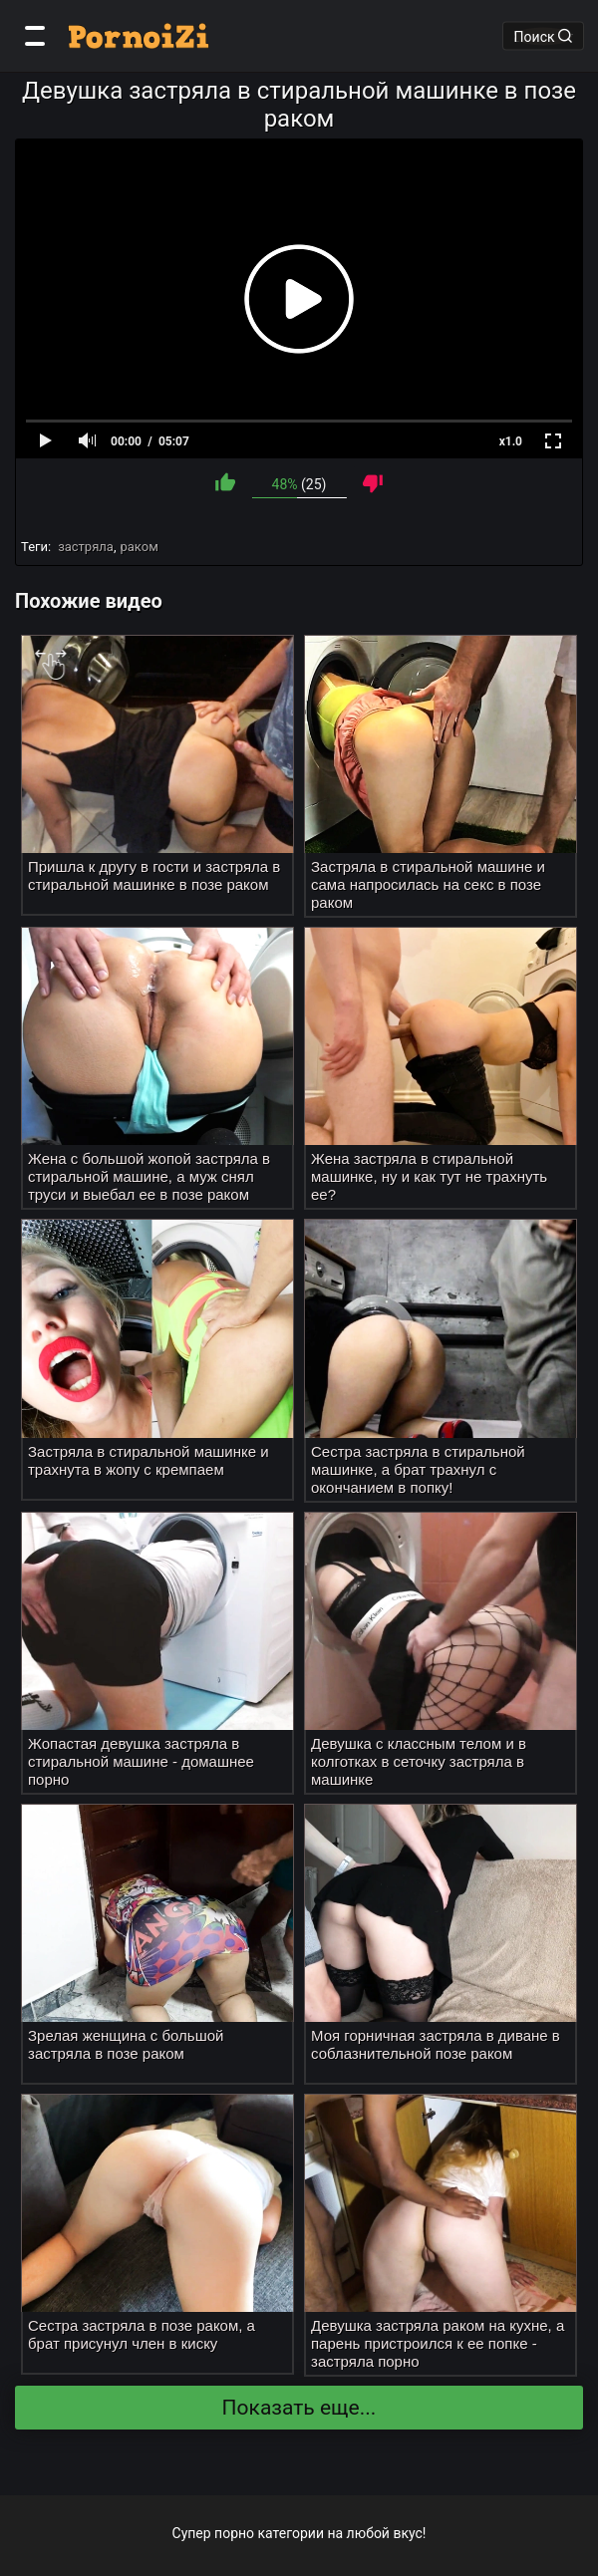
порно (234, 2533)
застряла (86, 546)
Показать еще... (299, 2408)
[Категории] (35, 36)
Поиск (543, 36)
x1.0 (510, 441)
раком (138, 546)
